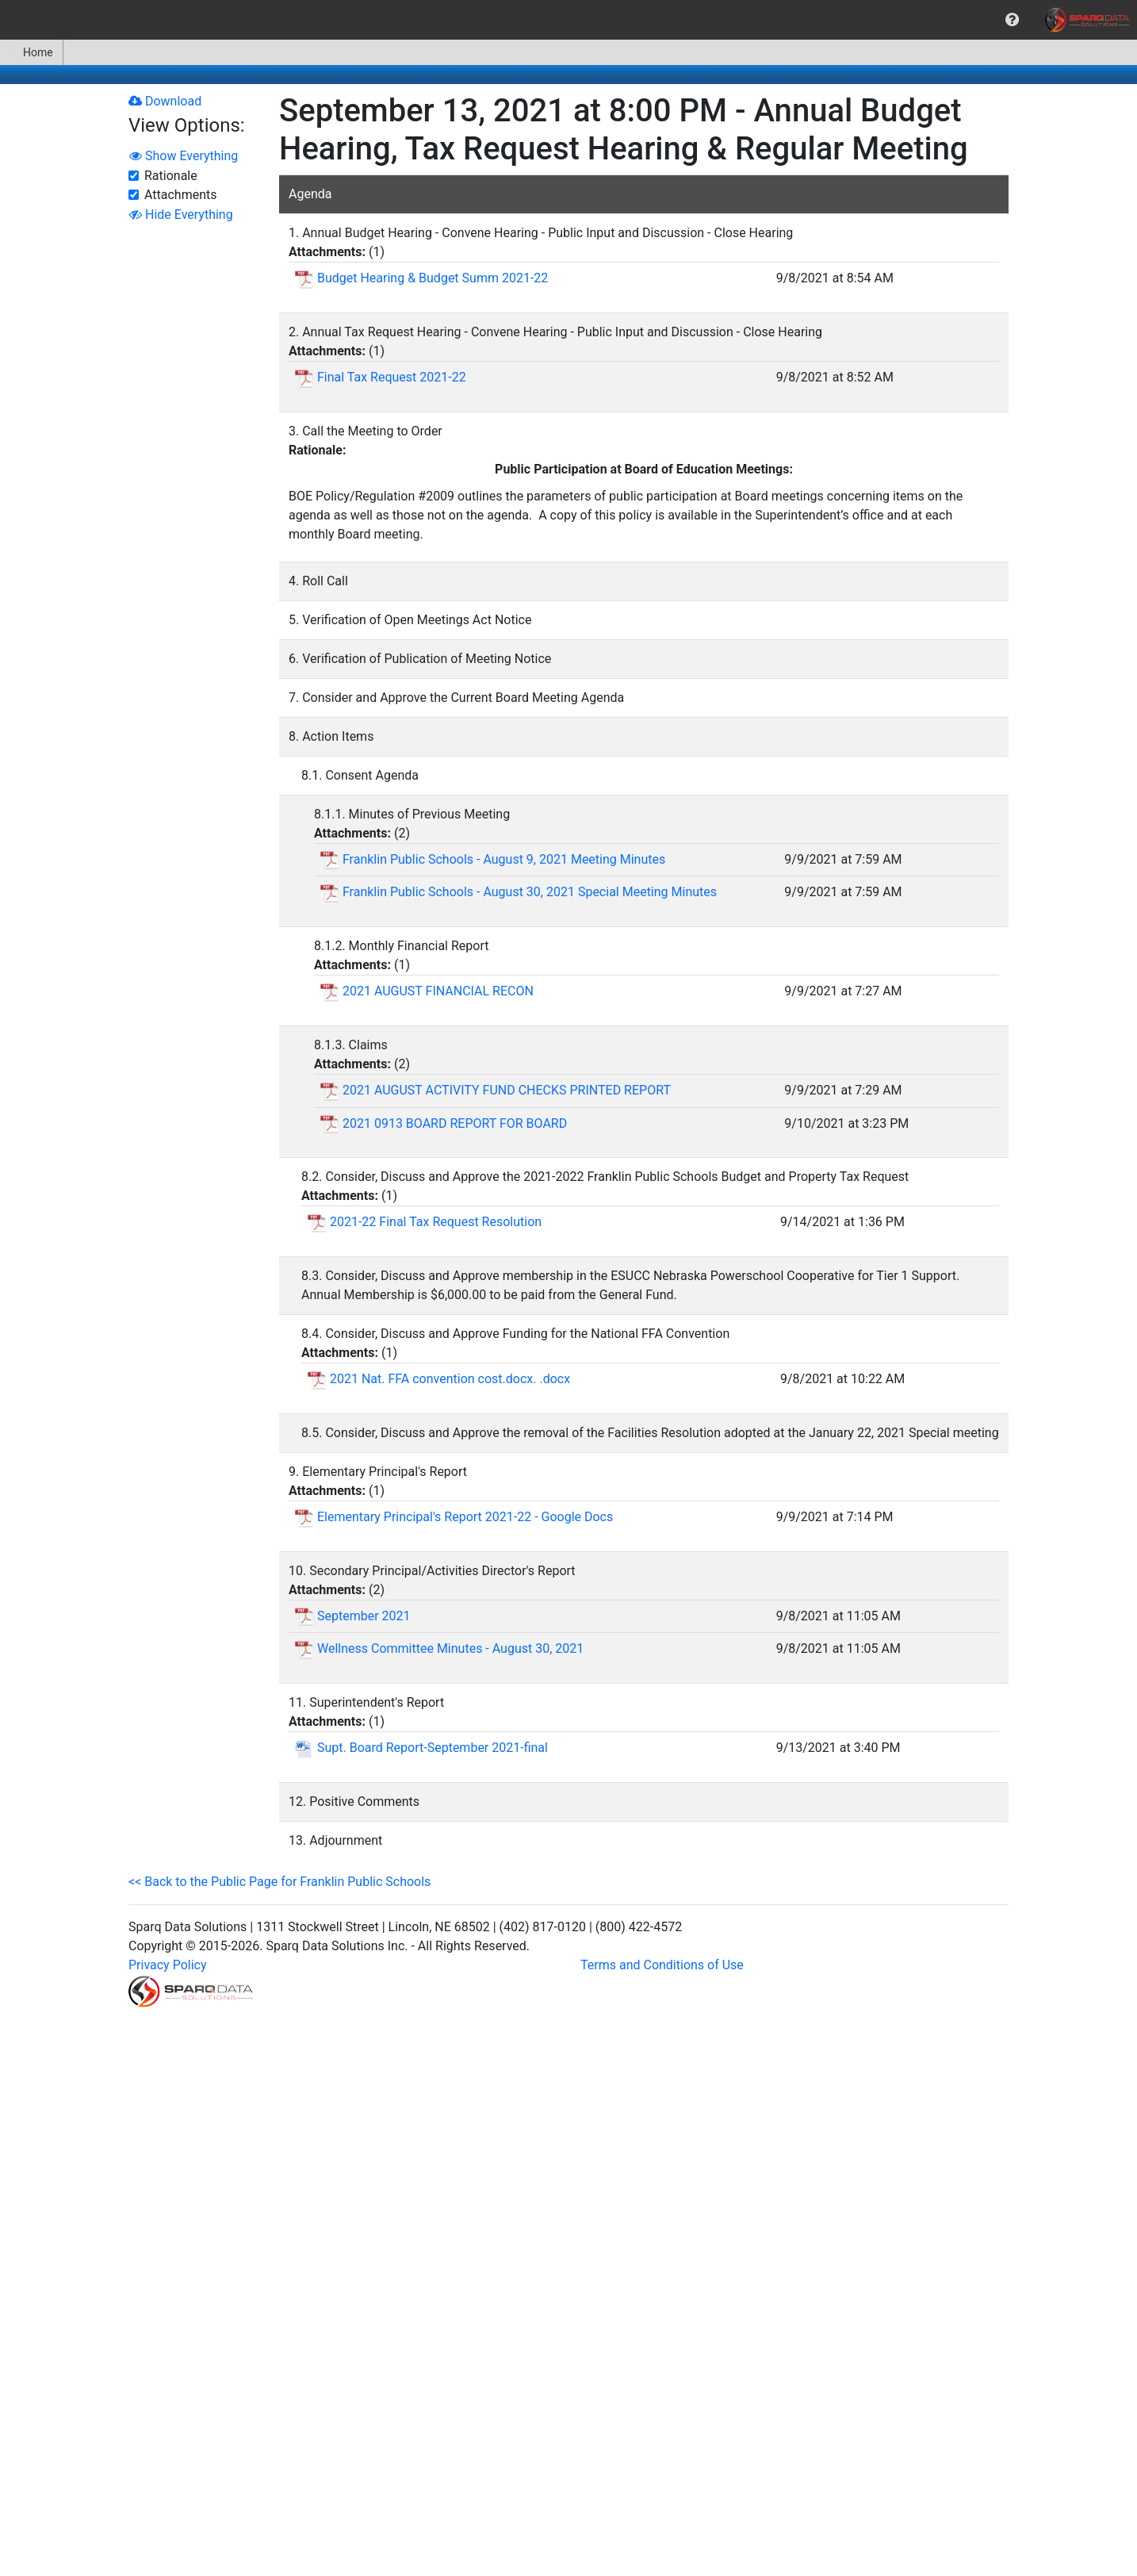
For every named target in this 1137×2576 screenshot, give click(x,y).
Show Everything (183, 155)
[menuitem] (1012, 20)
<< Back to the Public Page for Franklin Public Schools (279, 1881)
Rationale (170, 175)
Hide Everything (181, 214)
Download (164, 101)
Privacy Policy (167, 1964)
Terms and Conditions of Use (662, 1964)
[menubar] (568, 20)
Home (31, 52)
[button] (1012, 20)
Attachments (180, 194)
